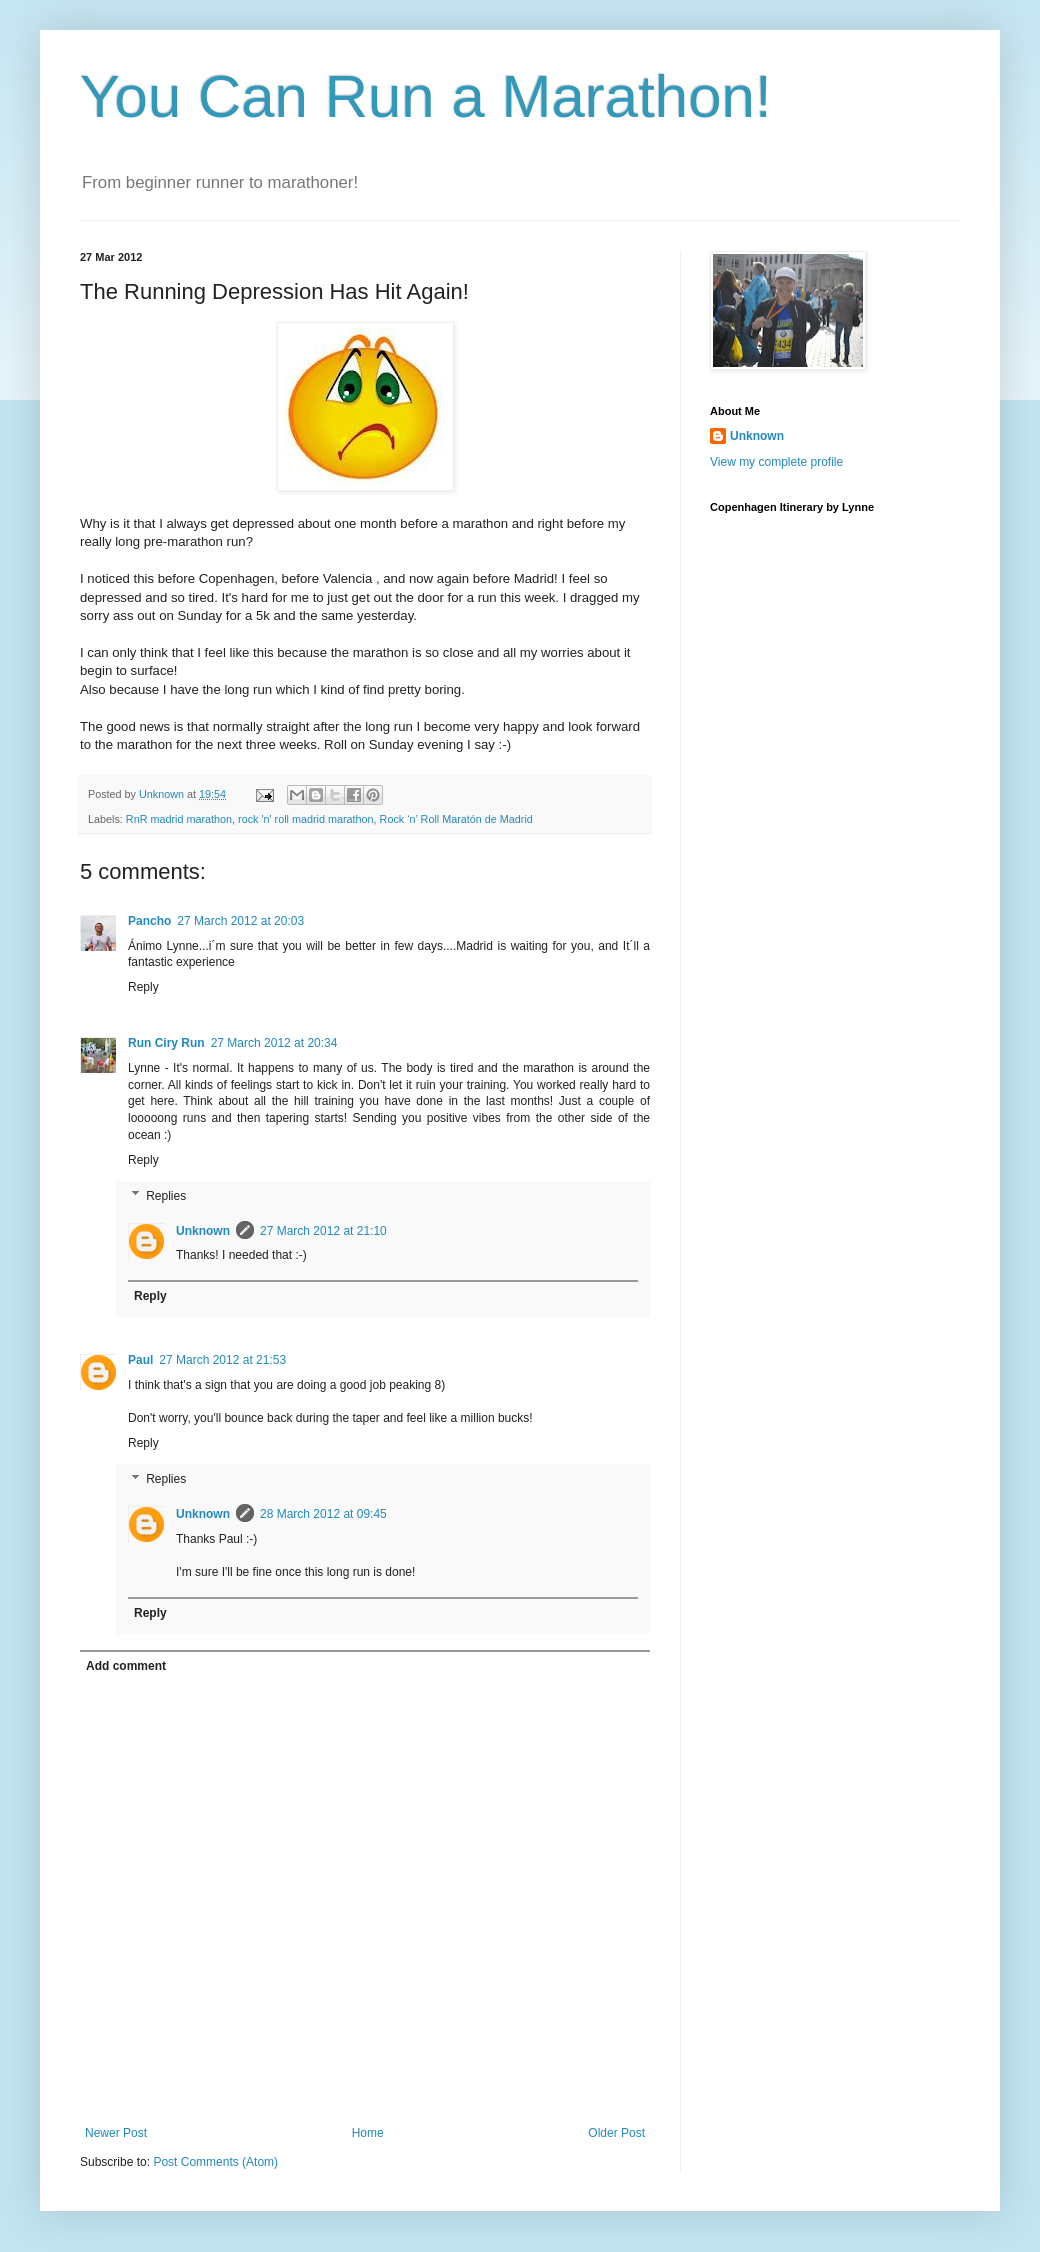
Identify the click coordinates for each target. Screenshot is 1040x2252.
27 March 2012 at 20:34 (274, 1043)
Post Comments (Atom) (215, 2162)
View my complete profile (776, 462)
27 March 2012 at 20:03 (240, 921)
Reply (143, 987)
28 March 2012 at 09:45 (323, 1514)
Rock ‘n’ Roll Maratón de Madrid (456, 819)
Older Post (616, 2133)
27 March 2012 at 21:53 (222, 1360)
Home (368, 2133)
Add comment (126, 1666)
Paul (140, 1360)
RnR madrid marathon (179, 819)
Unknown (203, 1231)
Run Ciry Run (166, 1043)
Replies (166, 1196)
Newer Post (116, 2133)
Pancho (149, 921)
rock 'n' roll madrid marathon (306, 819)
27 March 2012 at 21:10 (323, 1231)
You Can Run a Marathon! (426, 96)
